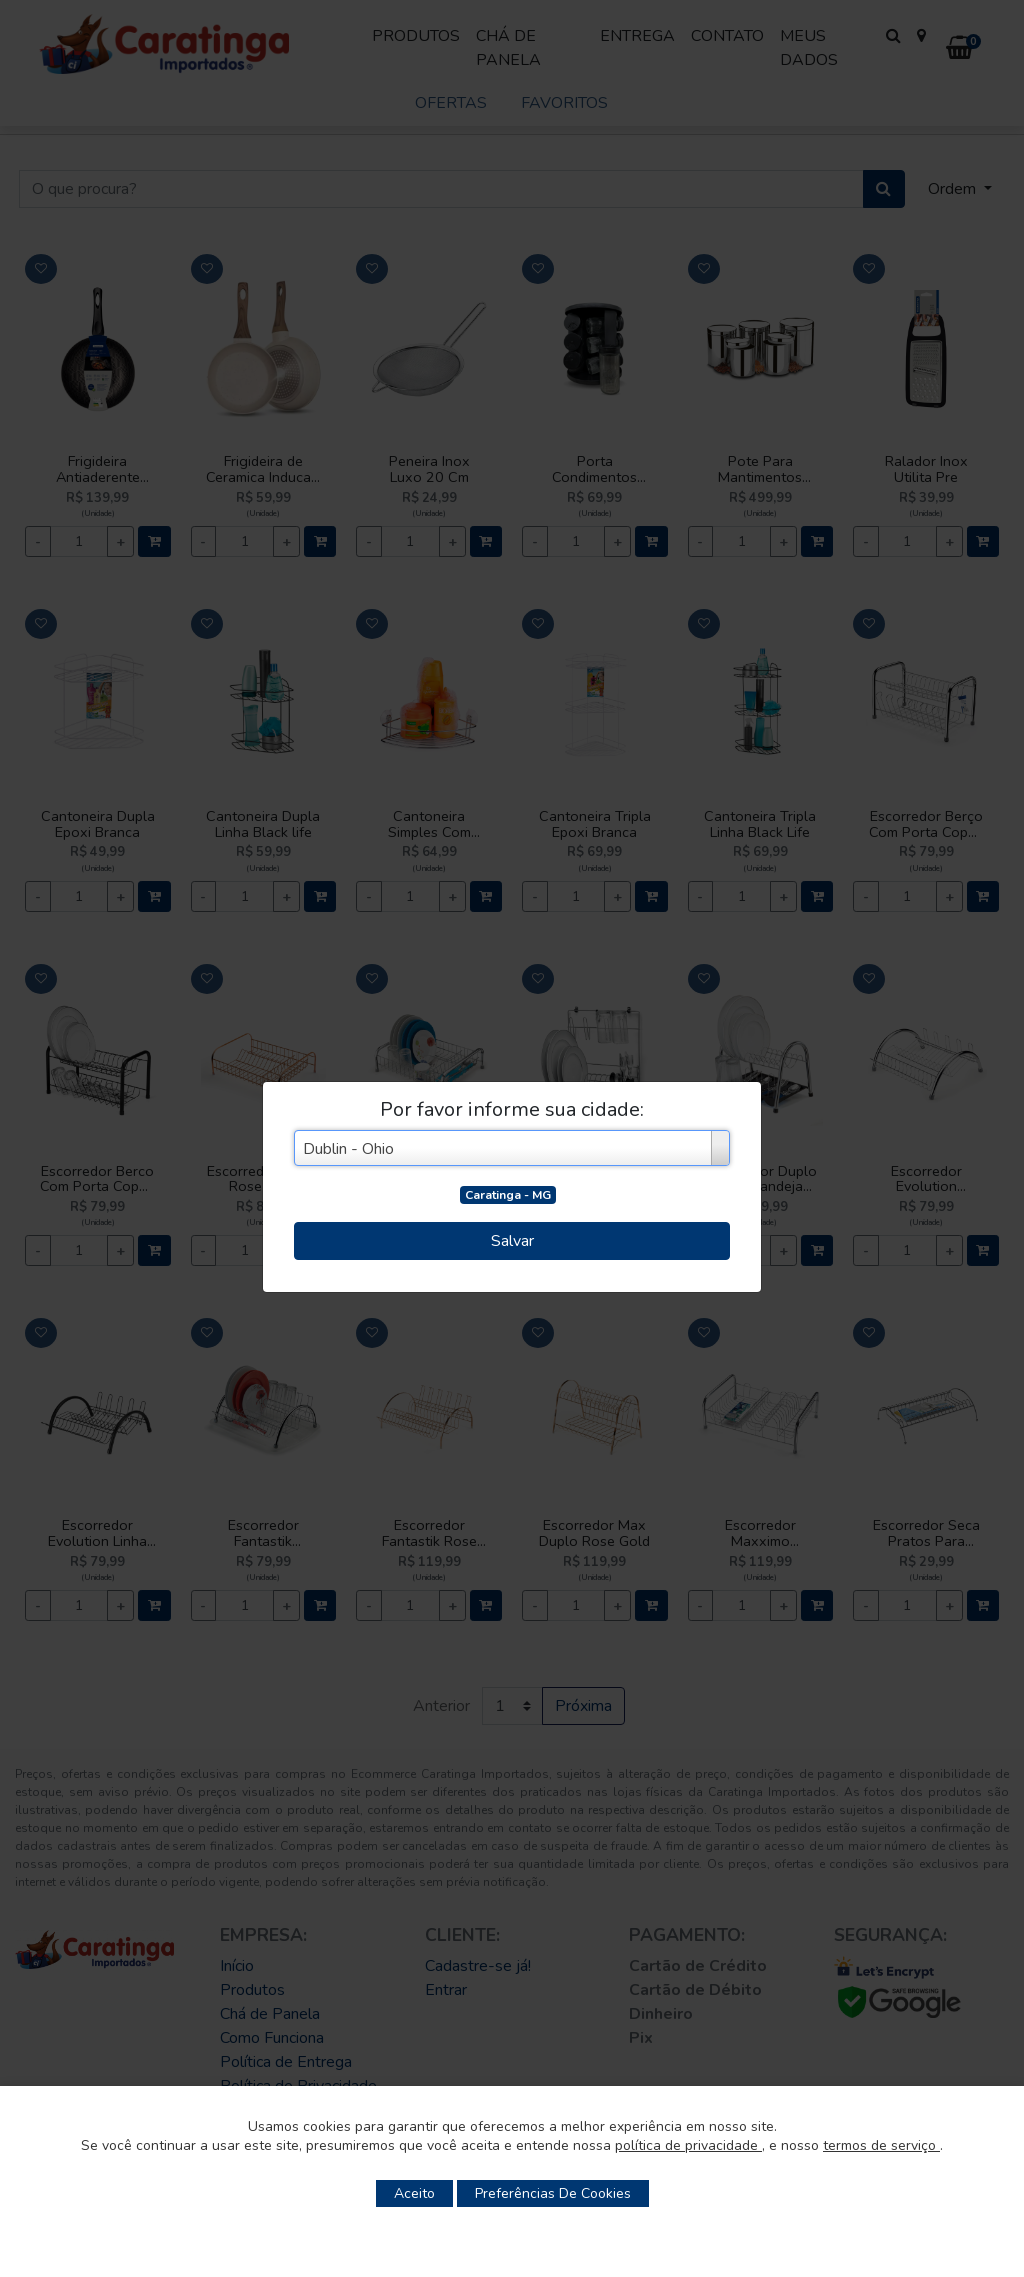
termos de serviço (881, 2145)
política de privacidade (688, 2145)
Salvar (512, 1241)
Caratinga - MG (508, 1195)
